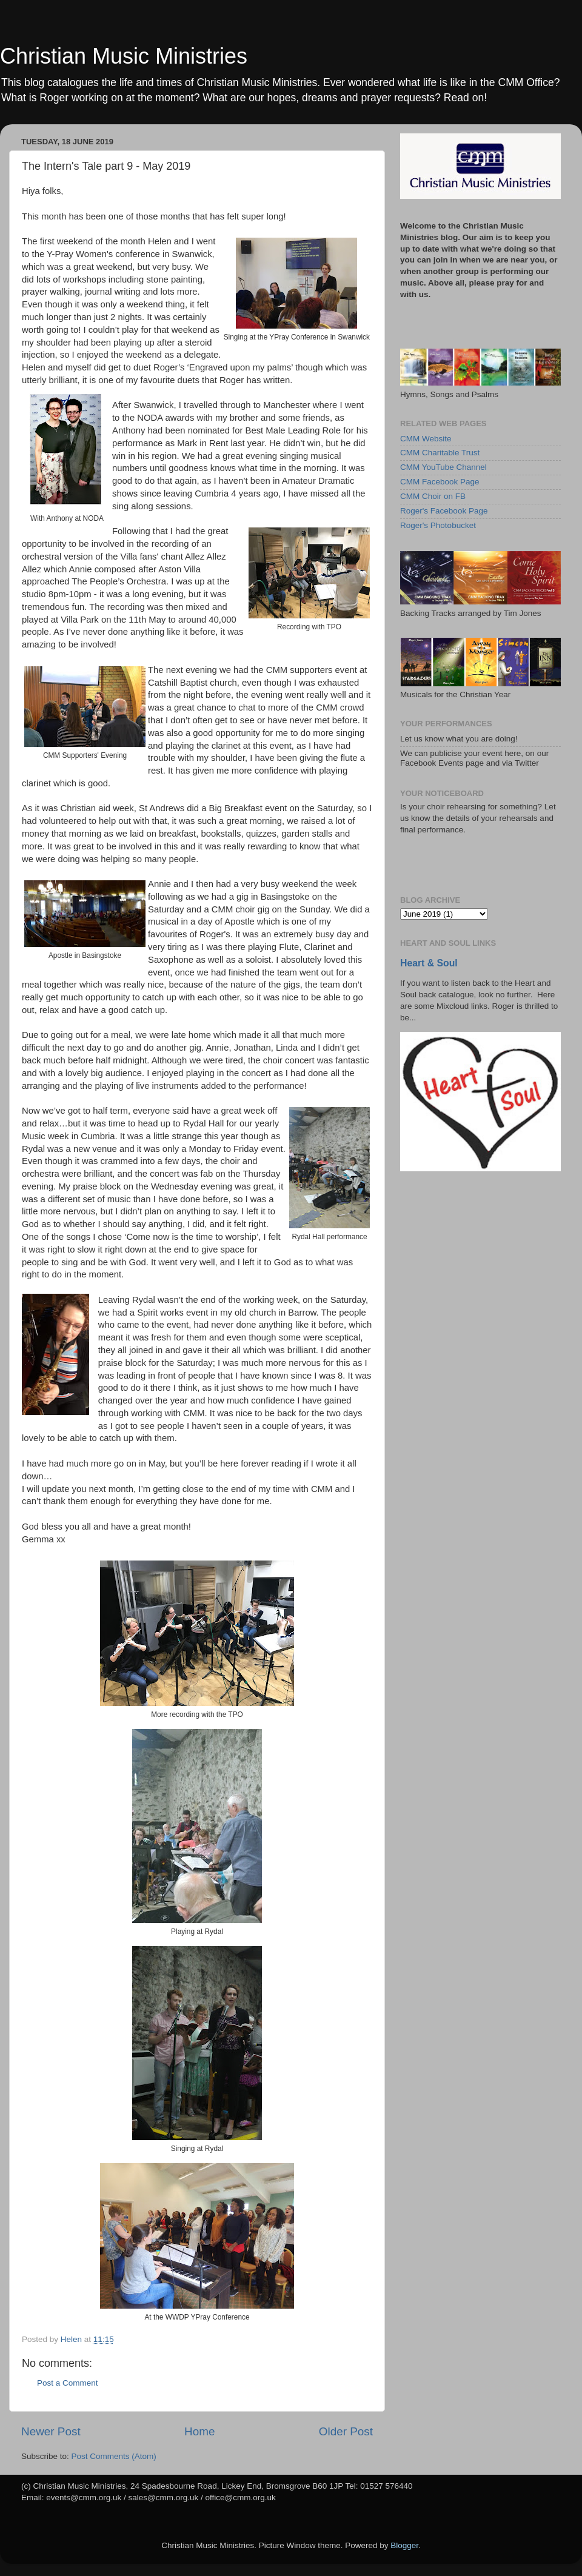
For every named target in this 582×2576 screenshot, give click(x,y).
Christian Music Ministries (123, 56)
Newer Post (51, 2431)
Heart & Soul (429, 963)
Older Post (346, 2431)
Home (199, 2431)
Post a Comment (67, 2382)
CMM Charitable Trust (440, 452)
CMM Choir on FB (433, 496)
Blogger (404, 2545)
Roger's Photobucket (438, 525)
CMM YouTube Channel (443, 467)
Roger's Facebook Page (443, 510)
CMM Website (426, 438)
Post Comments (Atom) (114, 2456)
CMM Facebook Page (440, 481)
